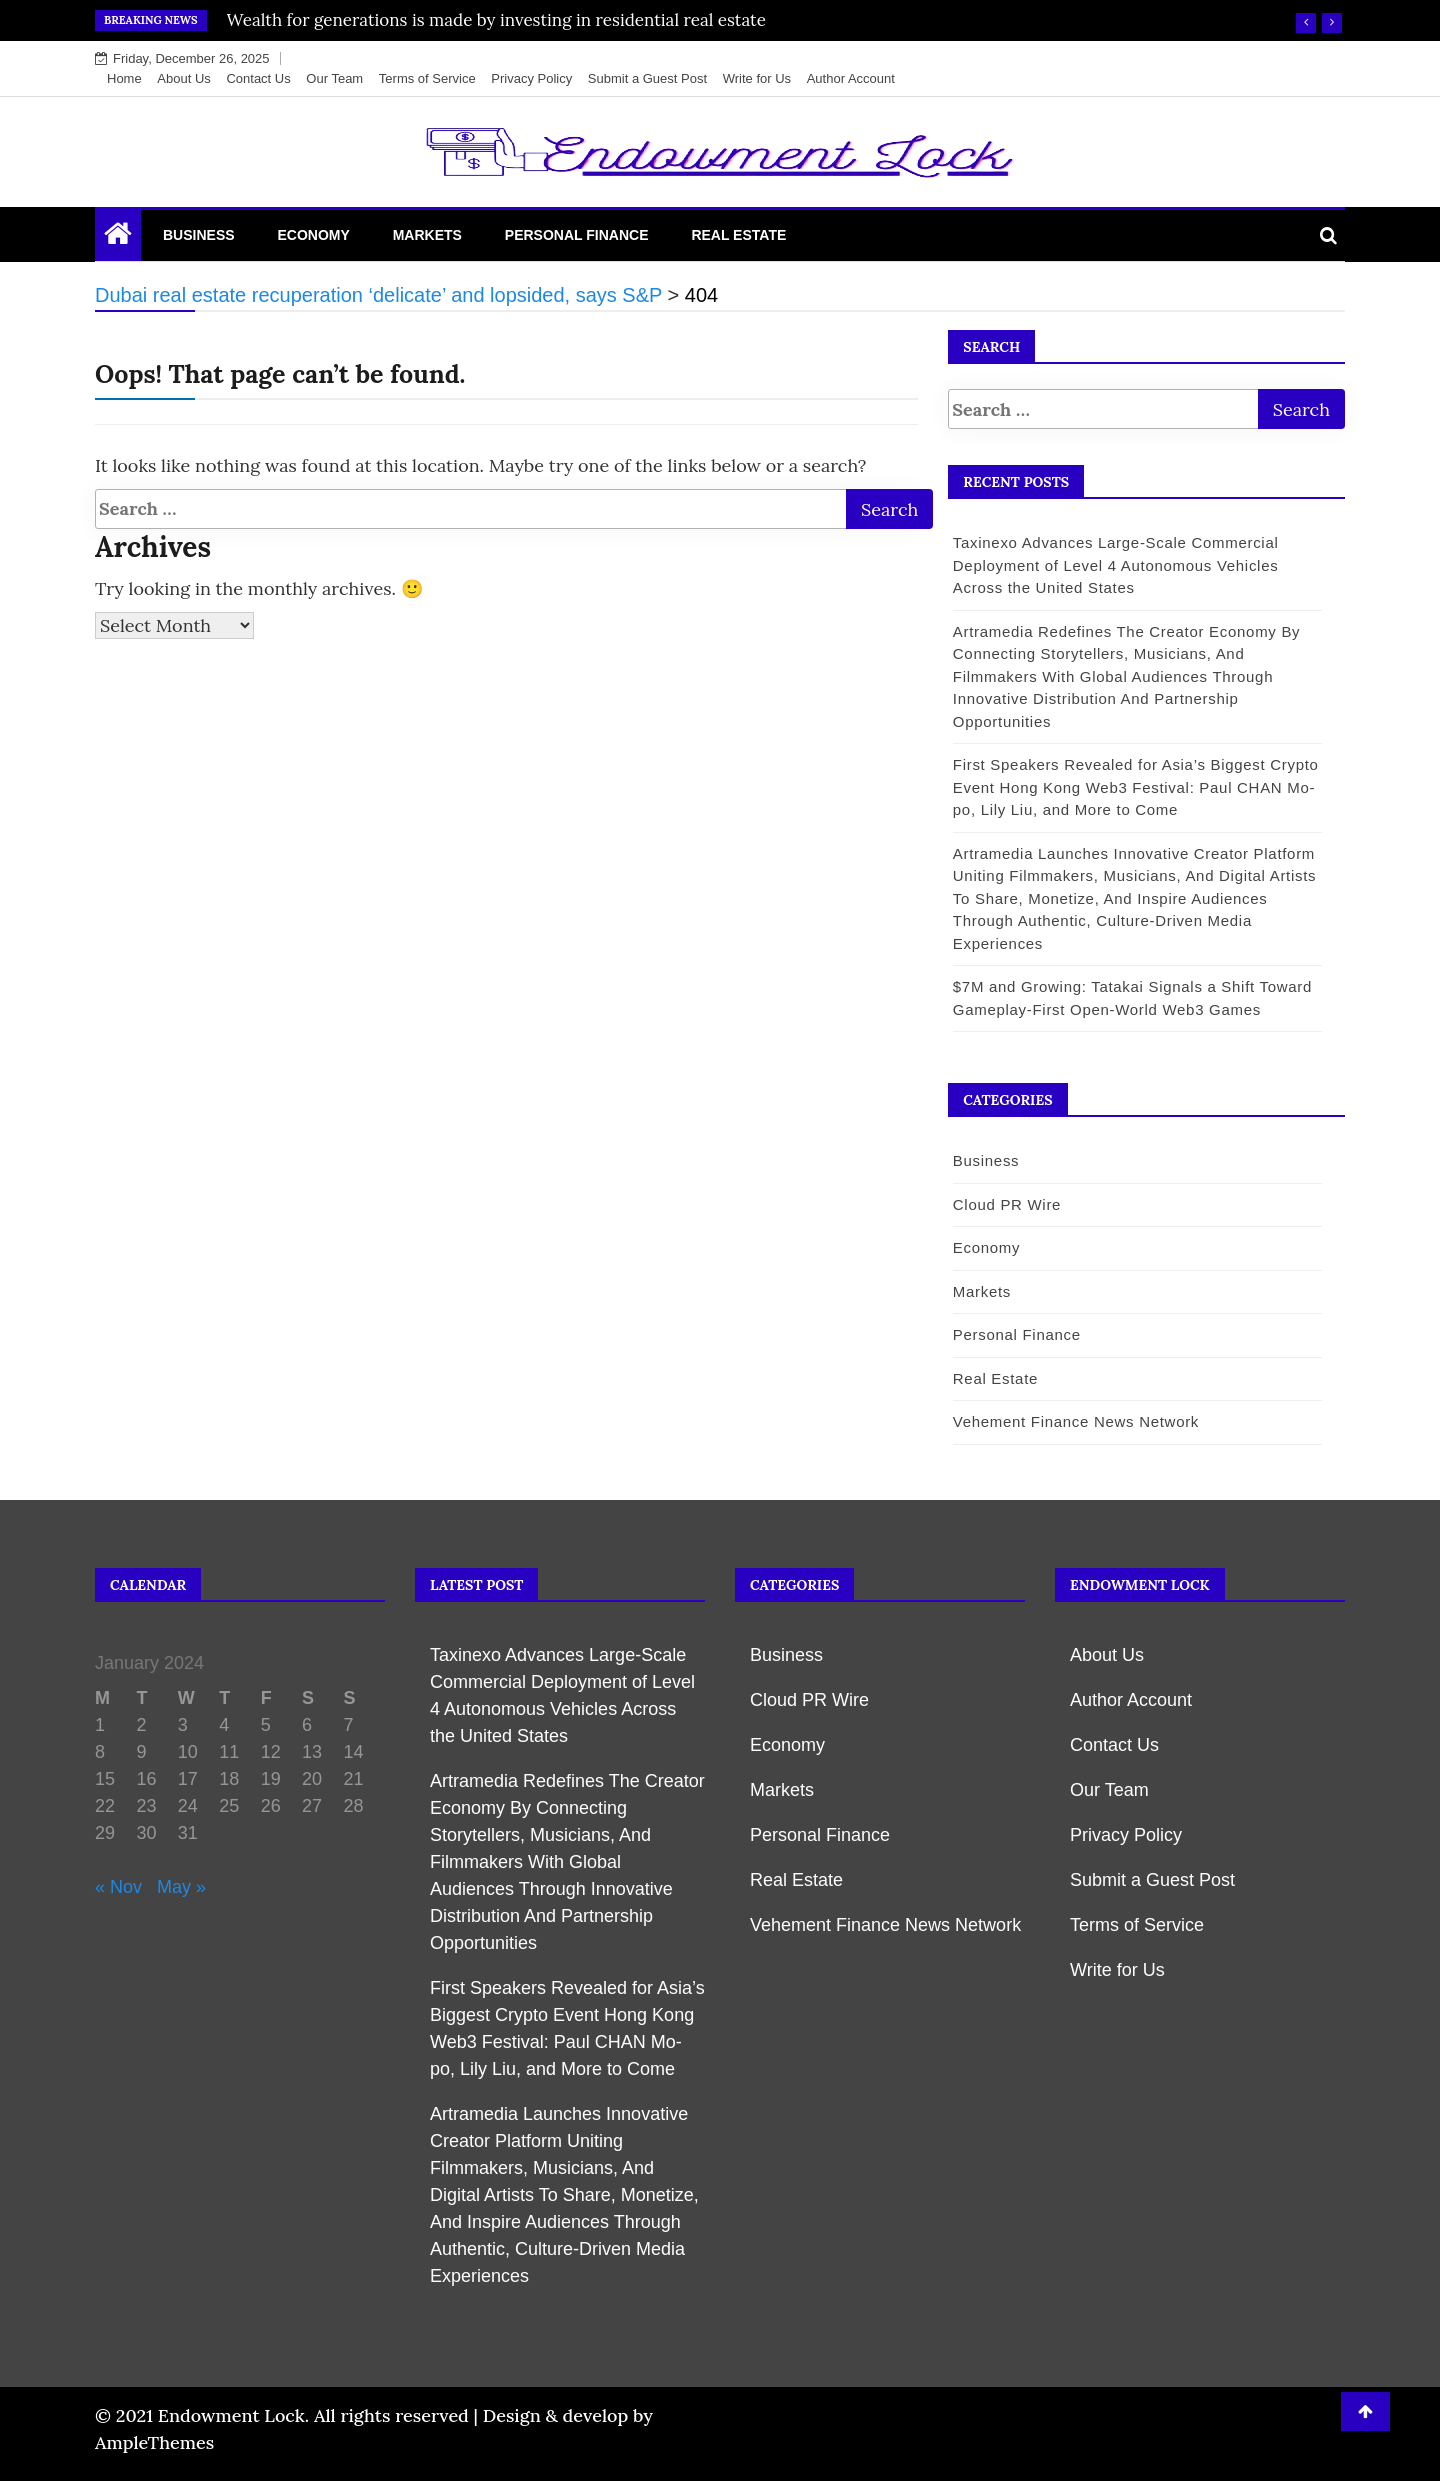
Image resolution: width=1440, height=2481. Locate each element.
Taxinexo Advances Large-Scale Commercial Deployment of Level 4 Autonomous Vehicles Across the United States (1114, 565)
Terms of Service (427, 78)
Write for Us (757, 78)
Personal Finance (577, 235)
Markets (427, 235)
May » (181, 1887)
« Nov (118, 1887)
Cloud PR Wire (1005, 1204)
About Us (183, 78)
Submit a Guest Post (647, 78)
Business (199, 235)
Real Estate (738, 235)
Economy (313, 235)
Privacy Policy (531, 78)
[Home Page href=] (118, 238)
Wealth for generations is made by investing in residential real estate (496, 20)
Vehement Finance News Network (1074, 1421)
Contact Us (258, 78)
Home (124, 78)
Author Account (851, 78)
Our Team (334, 78)
